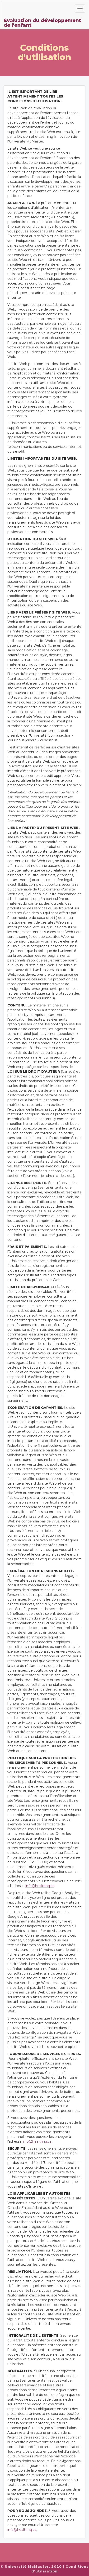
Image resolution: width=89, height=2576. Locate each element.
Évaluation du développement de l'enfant (42, 22)
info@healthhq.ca (39, 1886)
